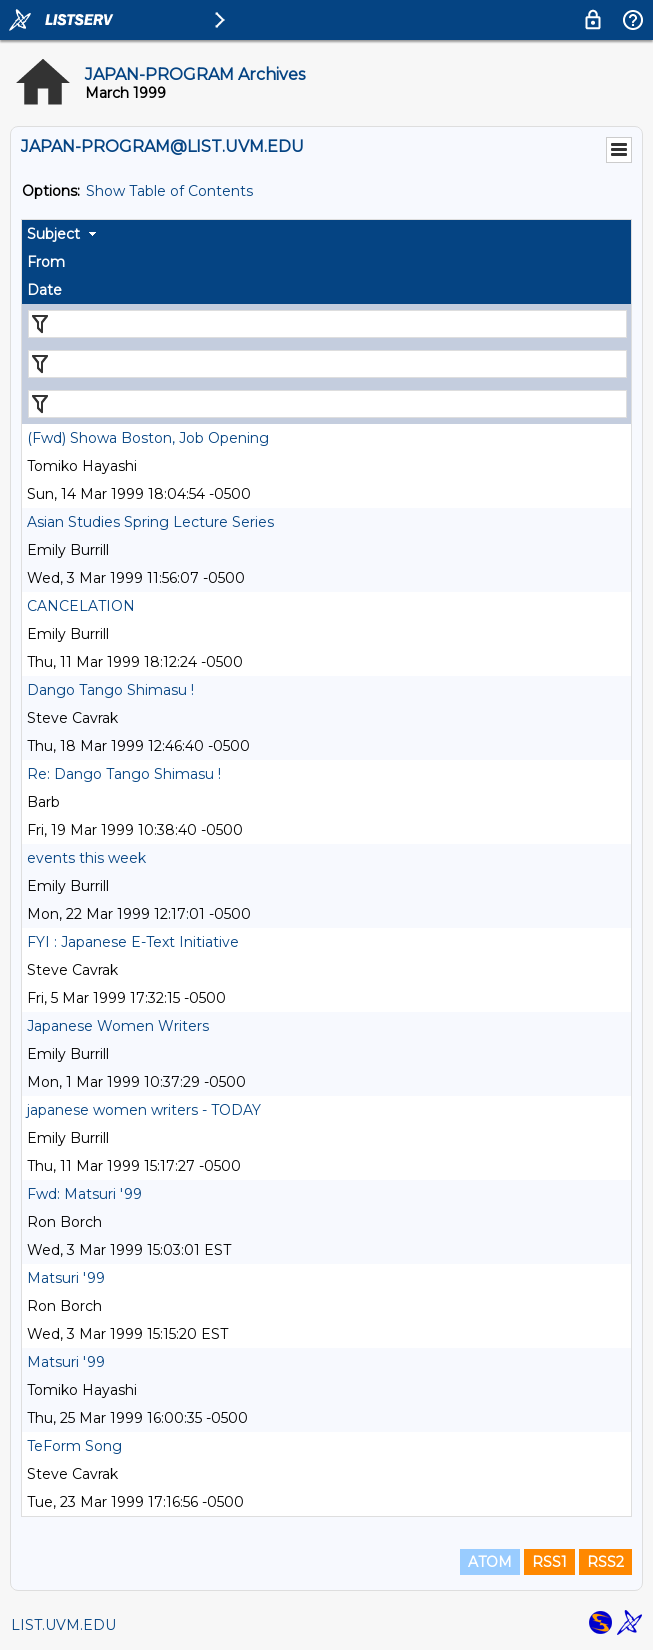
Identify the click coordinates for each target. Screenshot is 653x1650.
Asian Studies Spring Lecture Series (150, 522)
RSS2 (605, 1562)
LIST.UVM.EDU (63, 1625)
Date (44, 290)
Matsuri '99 (66, 1278)
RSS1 (549, 1562)
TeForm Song (74, 1446)
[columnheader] (326, 234)
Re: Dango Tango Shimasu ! (124, 774)
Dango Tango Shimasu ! (110, 690)
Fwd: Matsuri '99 (84, 1194)
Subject (53, 234)
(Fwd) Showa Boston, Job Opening (148, 438)
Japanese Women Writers (118, 1026)
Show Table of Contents (169, 191)
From (46, 262)
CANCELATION (81, 606)
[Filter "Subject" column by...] (327, 324)
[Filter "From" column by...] (327, 364)
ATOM (490, 1562)
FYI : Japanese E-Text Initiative (133, 942)
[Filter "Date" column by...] (327, 404)
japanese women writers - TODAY (144, 1110)
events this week (86, 858)
